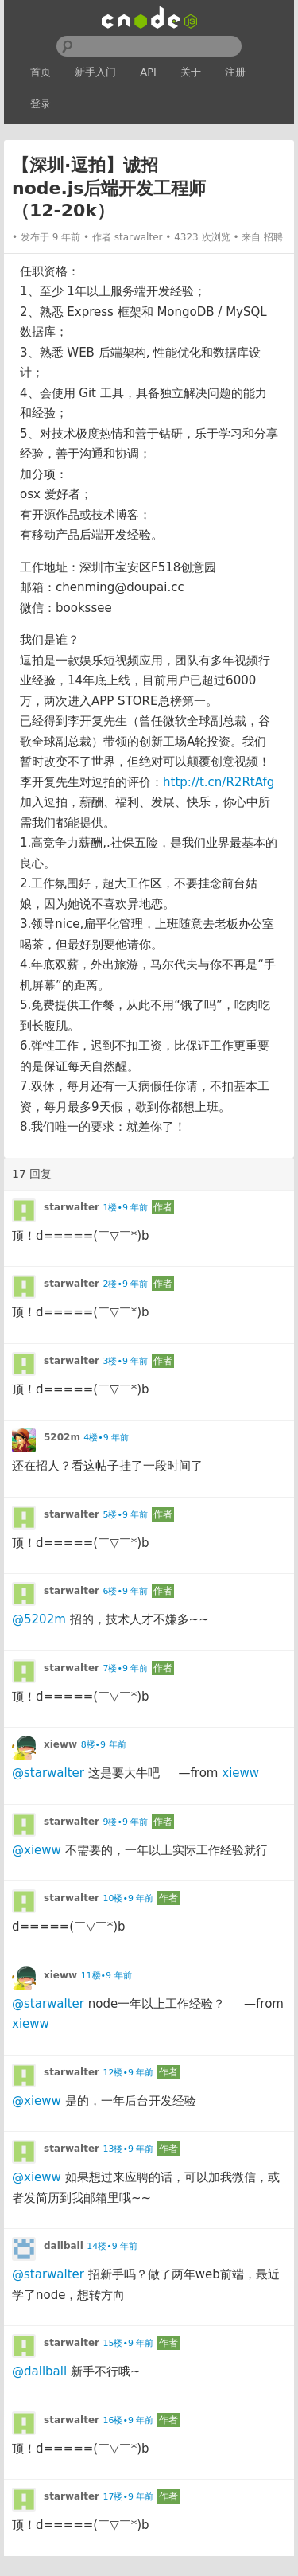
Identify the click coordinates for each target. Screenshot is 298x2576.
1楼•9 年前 (125, 1207)
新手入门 (95, 72)
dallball (63, 2245)
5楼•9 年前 (125, 1515)
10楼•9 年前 (128, 1898)
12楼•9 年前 (128, 2072)
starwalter (138, 237)
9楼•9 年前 (125, 1822)
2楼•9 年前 (125, 1284)
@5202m (39, 1619)
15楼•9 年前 (128, 2343)
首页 (40, 72)
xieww (60, 1744)
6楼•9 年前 (125, 1591)
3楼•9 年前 (125, 1361)
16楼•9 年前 (128, 2420)
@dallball (39, 2371)
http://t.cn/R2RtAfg (218, 782)
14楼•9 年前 (112, 2246)
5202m (62, 1437)
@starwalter (48, 1773)
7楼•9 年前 (125, 1668)
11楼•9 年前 (106, 1975)
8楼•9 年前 (103, 1745)
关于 (190, 72)
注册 (235, 72)
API (148, 72)
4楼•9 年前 (106, 1437)
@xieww (36, 1850)
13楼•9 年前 (128, 2149)
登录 (40, 104)
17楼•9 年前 (128, 2497)
